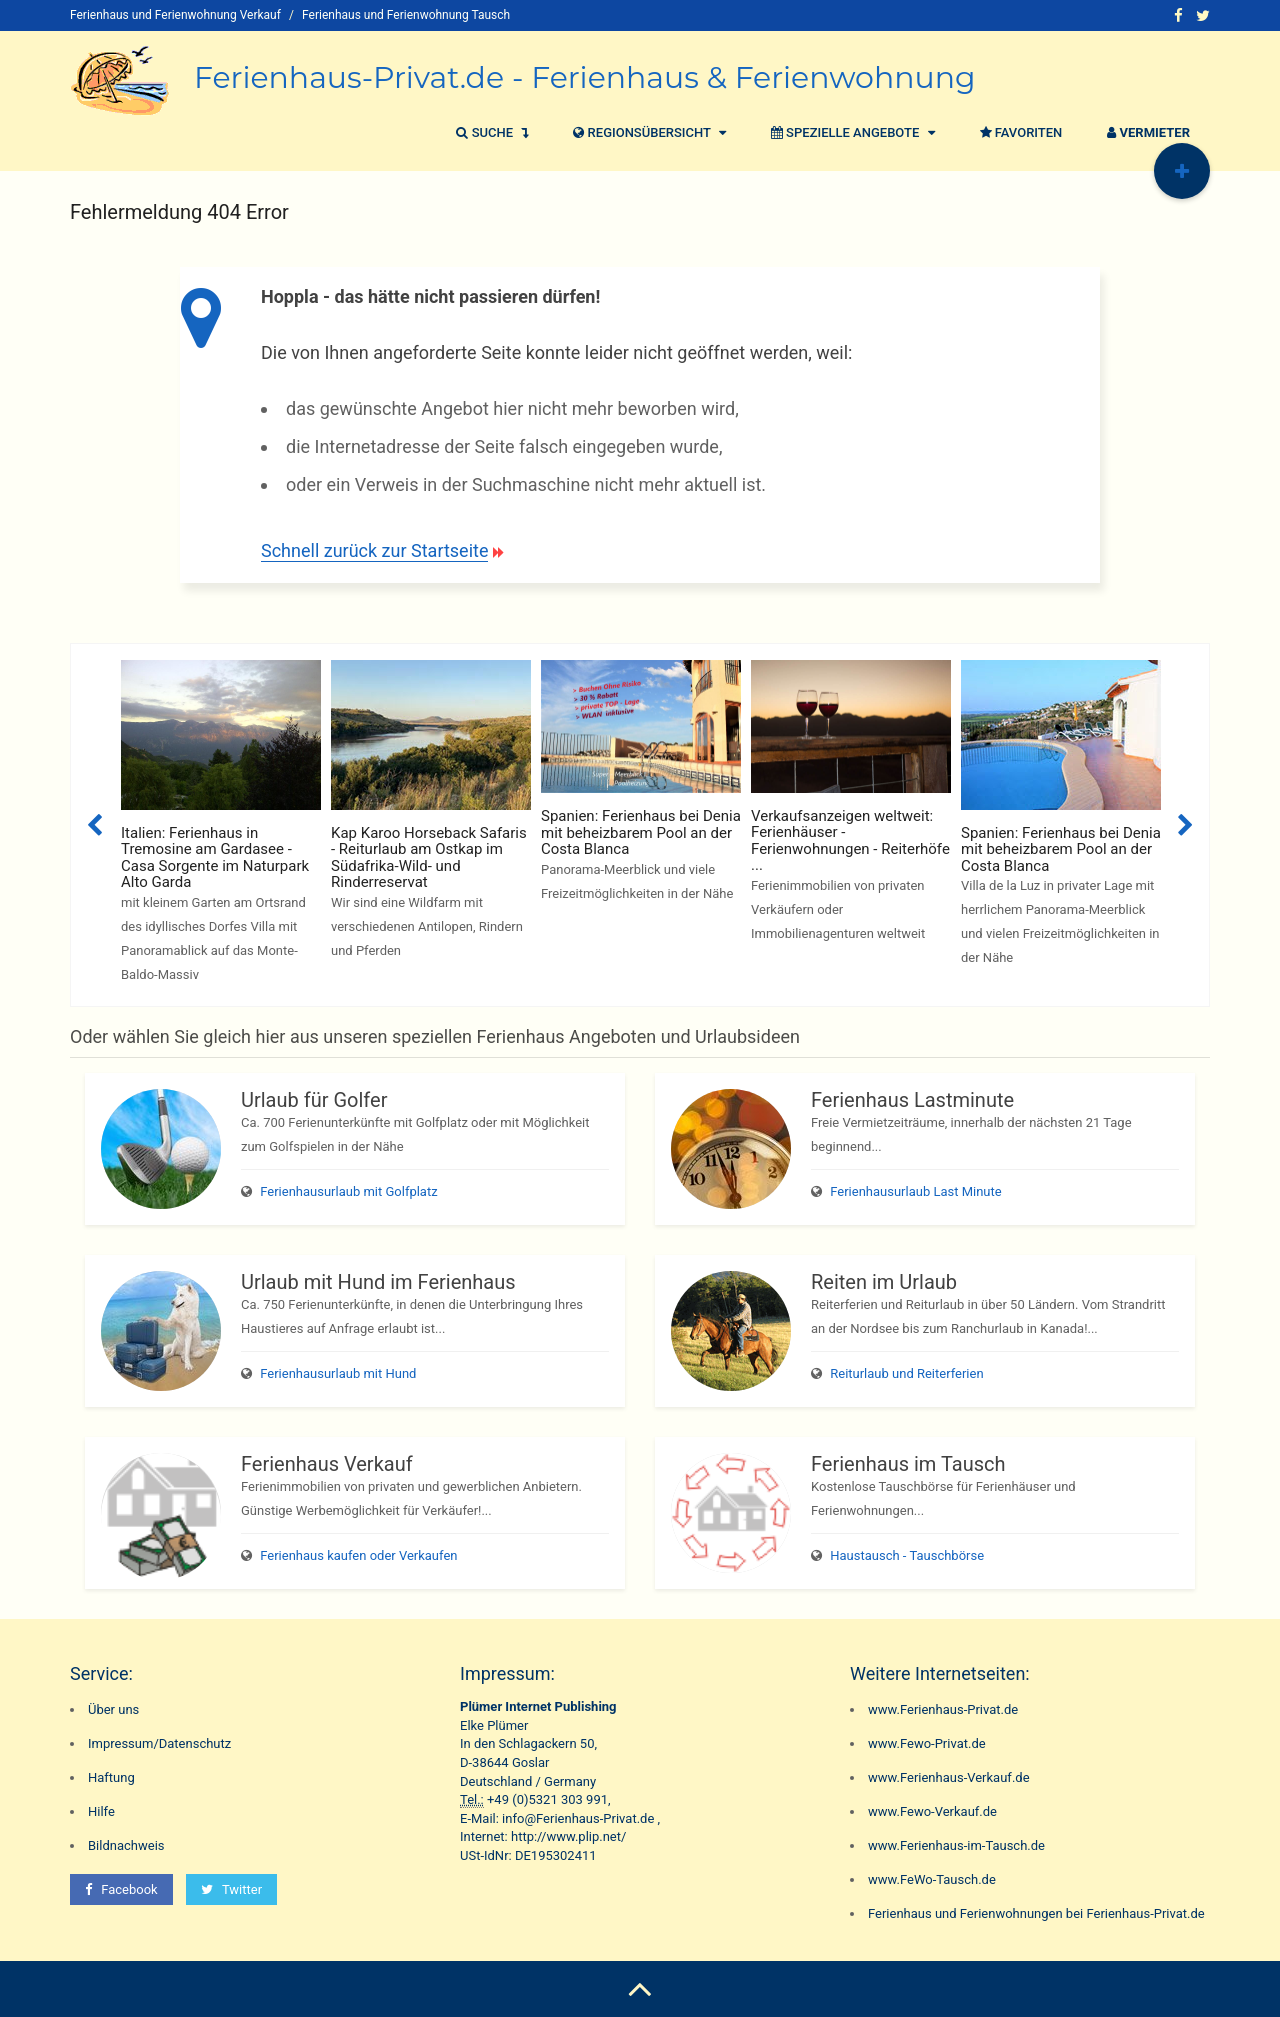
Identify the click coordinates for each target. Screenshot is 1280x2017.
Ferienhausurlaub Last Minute (915, 1191)
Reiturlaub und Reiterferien (906, 1373)
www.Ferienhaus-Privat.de (943, 1709)
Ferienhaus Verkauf (327, 1464)
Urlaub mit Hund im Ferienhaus (378, 1282)
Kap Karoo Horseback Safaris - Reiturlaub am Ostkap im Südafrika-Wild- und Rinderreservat (429, 858)
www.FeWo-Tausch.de (932, 1879)
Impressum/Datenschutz (159, 1743)
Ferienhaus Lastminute (912, 1100)
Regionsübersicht (647, 132)
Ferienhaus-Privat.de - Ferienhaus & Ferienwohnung (584, 77)
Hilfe (101, 1811)
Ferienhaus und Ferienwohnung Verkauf (175, 15)
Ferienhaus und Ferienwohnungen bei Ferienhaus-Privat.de (1036, 1913)
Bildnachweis (126, 1845)
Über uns (113, 1709)
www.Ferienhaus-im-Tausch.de (956, 1845)
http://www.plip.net (566, 1836)
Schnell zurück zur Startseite (374, 550)
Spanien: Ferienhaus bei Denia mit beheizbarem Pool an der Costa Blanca (641, 832)
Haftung (111, 1777)
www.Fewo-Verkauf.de (932, 1811)
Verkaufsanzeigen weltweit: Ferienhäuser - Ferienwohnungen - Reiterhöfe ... (850, 841)
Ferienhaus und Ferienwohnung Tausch (406, 15)
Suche (489, 132)
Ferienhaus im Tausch (908, 1464)
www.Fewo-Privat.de (927, 1743)
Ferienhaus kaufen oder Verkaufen (358, 1555)
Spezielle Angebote (850, 132)
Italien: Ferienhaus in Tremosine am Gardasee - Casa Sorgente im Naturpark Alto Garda (215, 858)
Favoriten (1019, 132)
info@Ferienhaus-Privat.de (578, 1818)
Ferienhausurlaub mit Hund (338, 1373)
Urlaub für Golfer (314, 1100)
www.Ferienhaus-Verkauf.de (949, 1777)
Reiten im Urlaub (884, 1282)
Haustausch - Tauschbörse (907, 1555)
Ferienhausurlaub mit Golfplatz (348, 1191)
